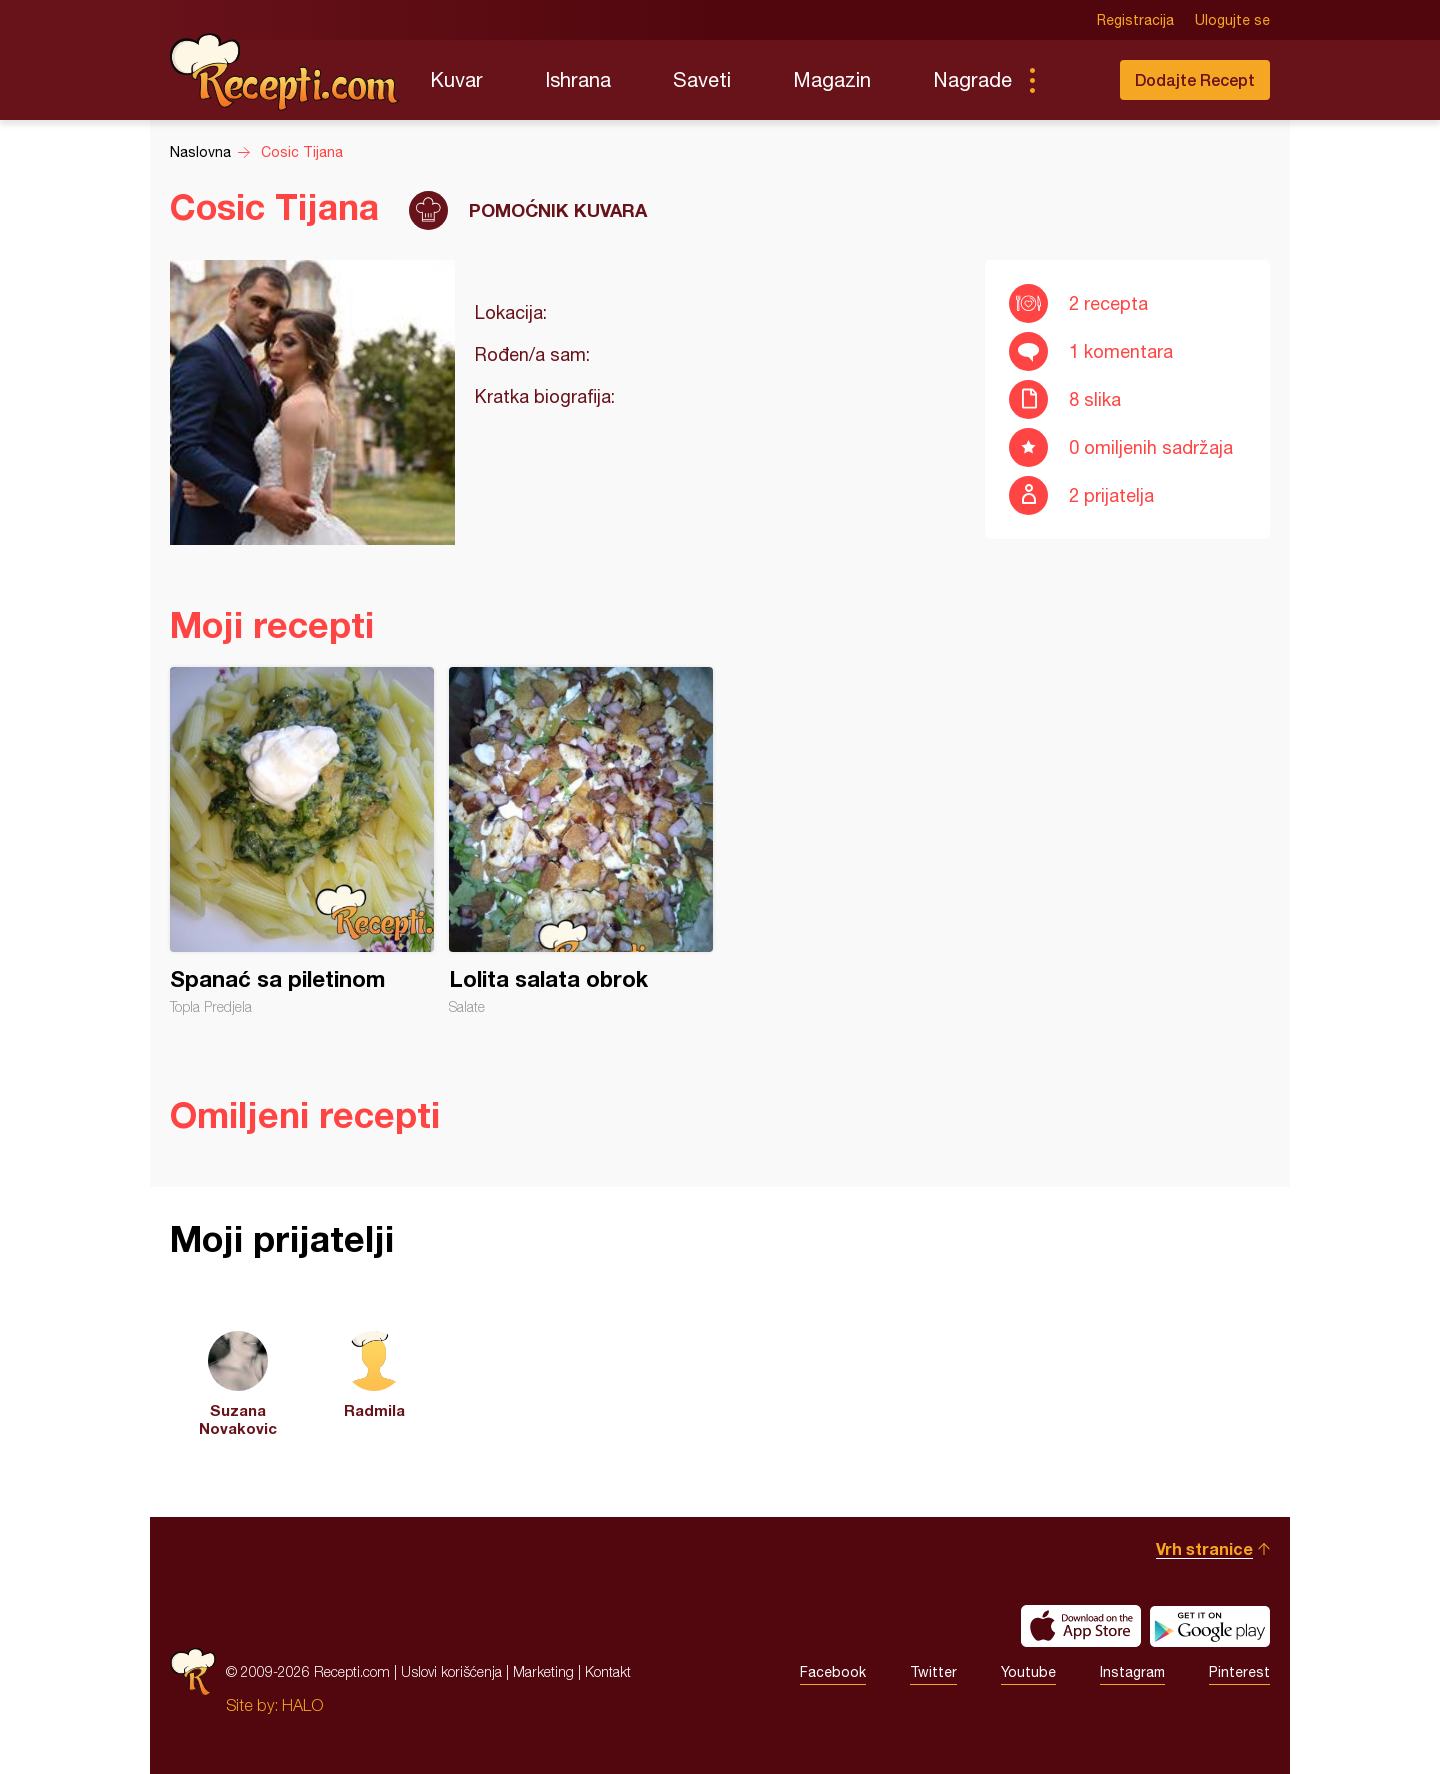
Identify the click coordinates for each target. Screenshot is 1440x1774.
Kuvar (456, 79)
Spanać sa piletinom (302, 841)
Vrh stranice (1204, 1548)
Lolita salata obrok (581, 841)
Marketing (543, 1671)
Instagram (1132, 1672)
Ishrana (578, 79)
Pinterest (1239, 1672)
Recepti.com (285, 72)
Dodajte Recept (1195, 79)
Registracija (1135, 20)
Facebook (833, 1672)
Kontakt (608, 1671)
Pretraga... (1072, 80)
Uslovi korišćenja (451, 1671)
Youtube (1028, 1672)
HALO (302, 1705)
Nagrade (972, 79)
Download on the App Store (1081, 1626)
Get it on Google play (1210, 1626)
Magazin (832, 79)
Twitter (933, 1672)
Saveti (702, 79)
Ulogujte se (1232, 20)
